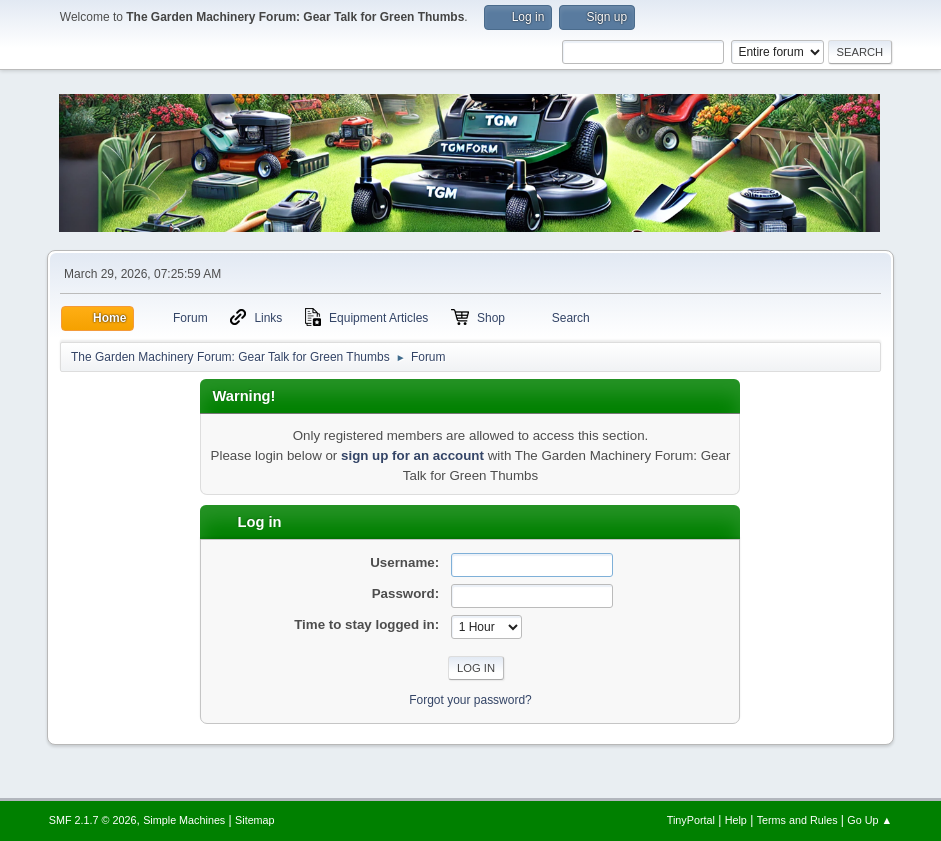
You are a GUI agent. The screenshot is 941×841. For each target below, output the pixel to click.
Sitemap (255, 820)
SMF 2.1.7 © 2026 (93, 820)
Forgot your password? (470, 700)
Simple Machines (184, 820)
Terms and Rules (797, 820)
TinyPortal (691, 820)
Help (736, 820)
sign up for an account (412, 455)
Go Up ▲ (869, 820)
